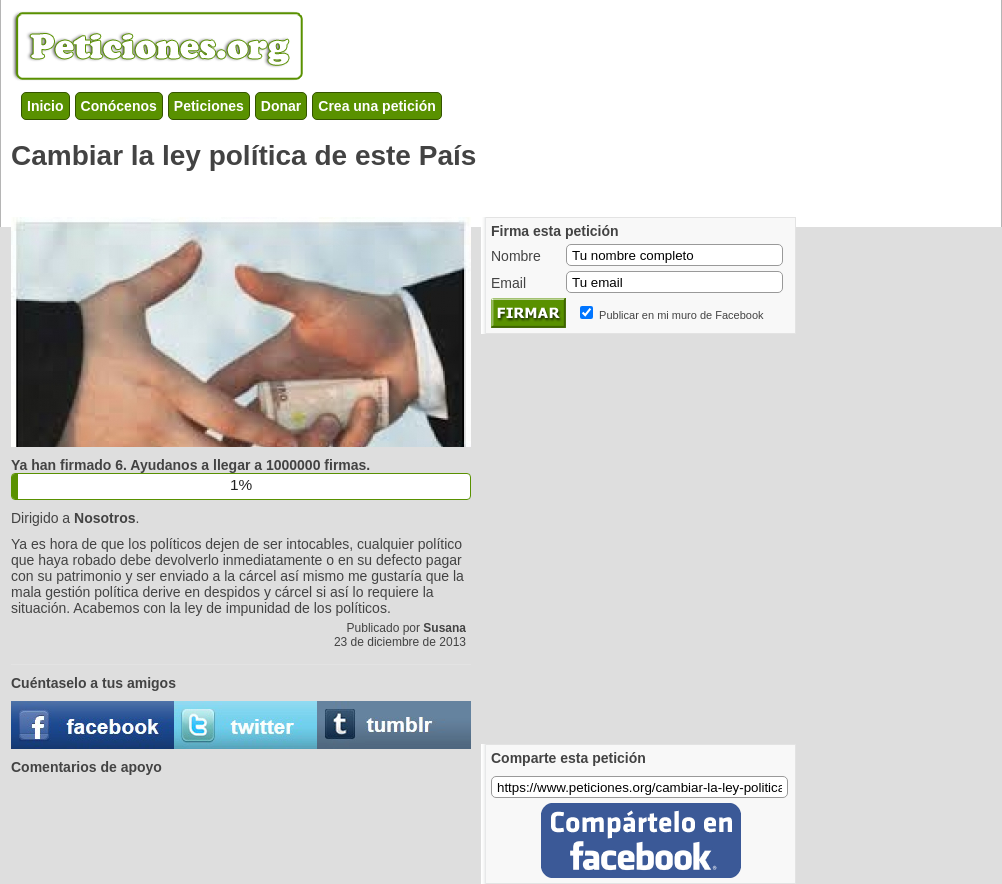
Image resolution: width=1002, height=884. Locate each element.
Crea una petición (376, 106)
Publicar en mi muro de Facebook (681, 315)
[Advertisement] (187, 536)
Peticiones (209, 106)
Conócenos (119, 106)
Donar (281, 106)
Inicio (45, 106)
